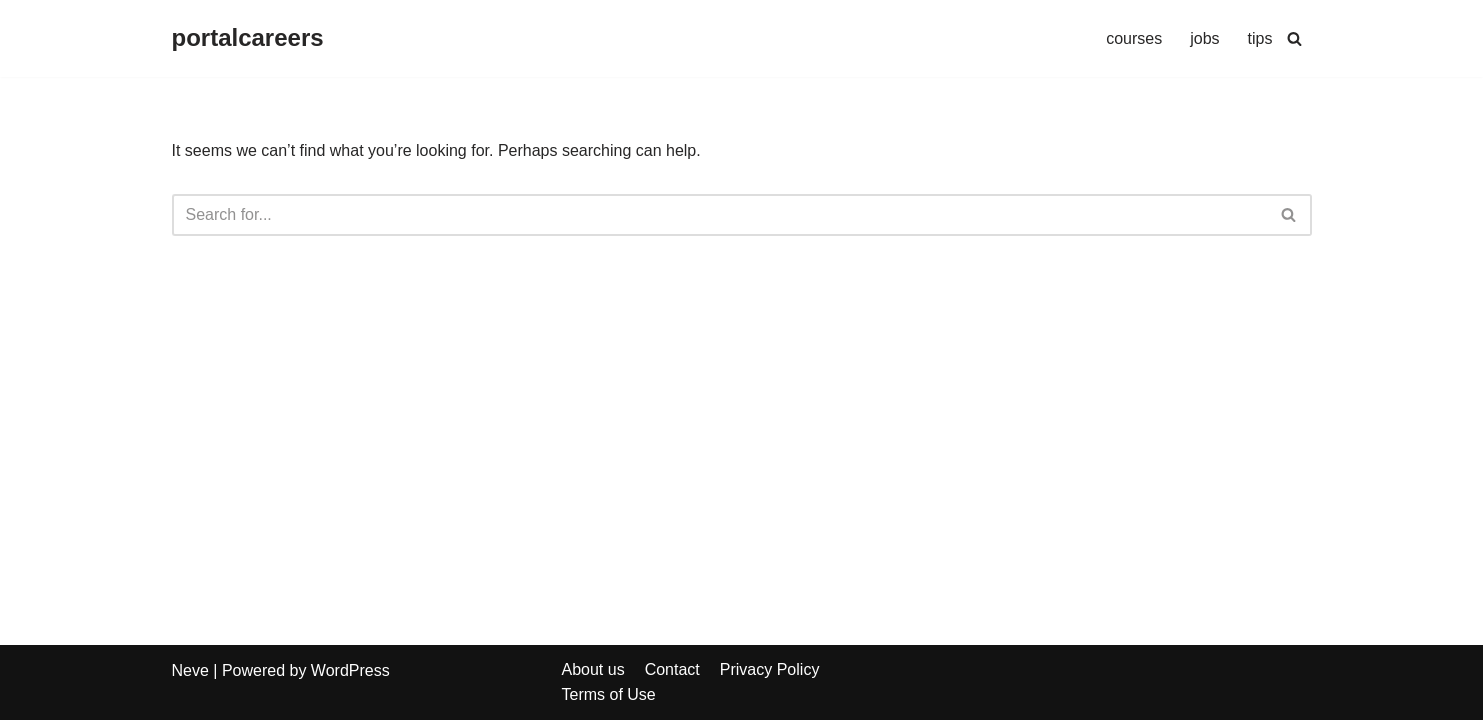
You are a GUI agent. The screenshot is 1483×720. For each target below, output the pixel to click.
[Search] (1294, 38)
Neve (190, 670)
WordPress (350, 670)
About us (593, 669)
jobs (1204, 38)
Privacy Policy (770, 669)
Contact (672, 669)
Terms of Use (609, 694)
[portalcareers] (248, 38)
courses (1134, 38)
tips (1260, 38)
